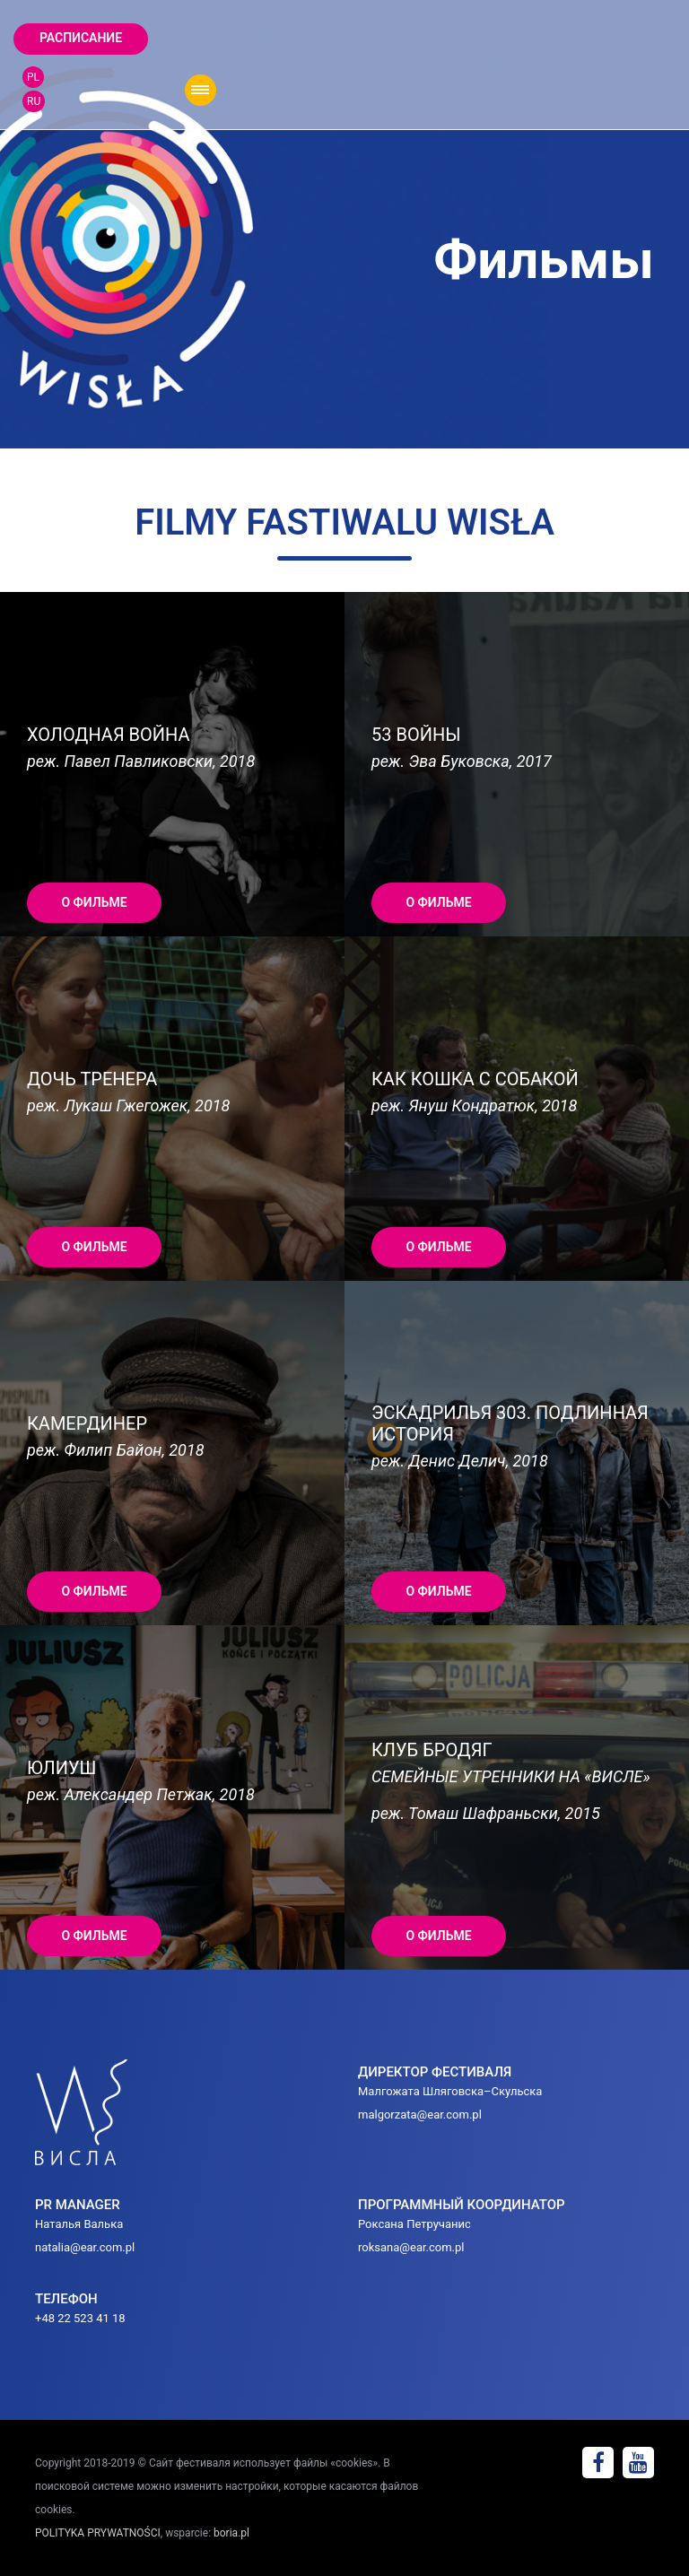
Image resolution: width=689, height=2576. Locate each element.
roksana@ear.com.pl (411, 2247)
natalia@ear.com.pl (85, 2247)
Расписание (80, 37)
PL (33, 77)
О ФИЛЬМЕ (93, 902)
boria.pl (231, 2533)
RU (33, 101)
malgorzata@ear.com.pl (420, 2114)
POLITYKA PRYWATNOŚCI (98, 2533)
